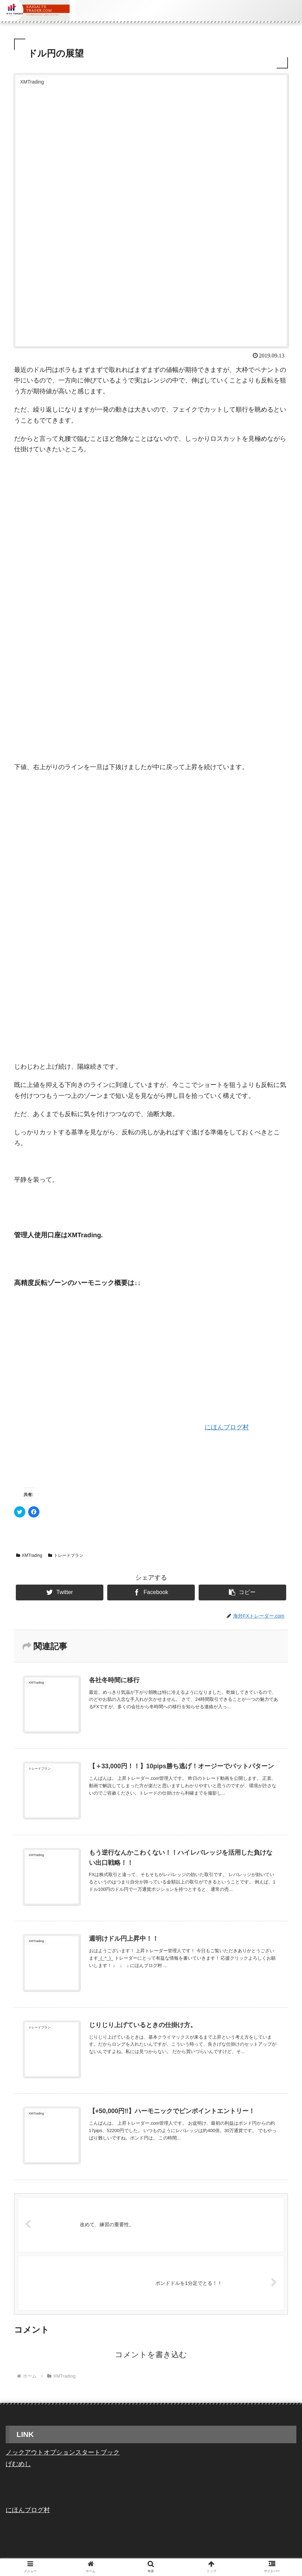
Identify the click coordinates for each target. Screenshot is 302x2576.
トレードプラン (65, 1555)
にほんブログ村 (227, 1427)
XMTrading (29, 1555)
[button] (242, 1592)
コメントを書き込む (151, 2355)
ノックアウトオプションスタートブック (63, 2452)
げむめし (18, 2463)
